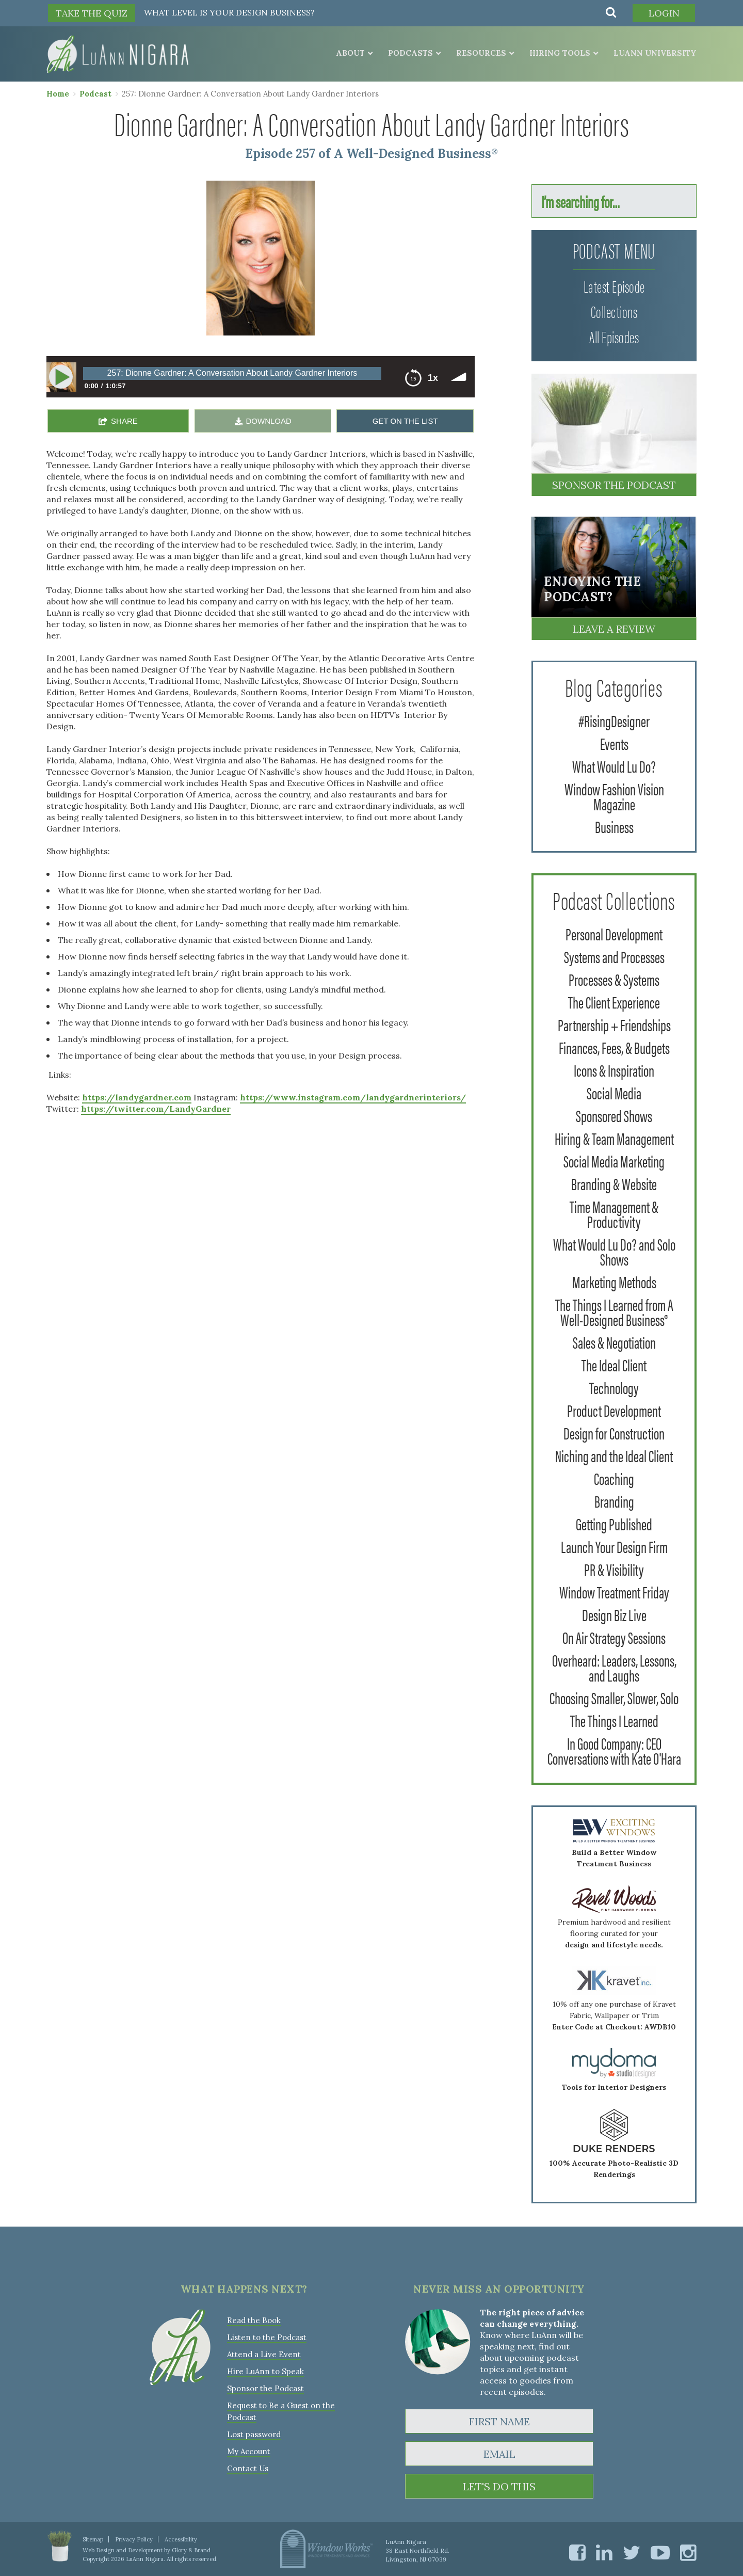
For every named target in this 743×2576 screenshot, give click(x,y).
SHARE (124, 421)
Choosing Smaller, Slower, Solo (614, 1697)
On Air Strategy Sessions (614, 1637)
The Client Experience (614, 1001)
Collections (614, 311)
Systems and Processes (614, 956)
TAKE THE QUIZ (91, 13)
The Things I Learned (614, 1720)
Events (614, 743)
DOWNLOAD (269, 421)
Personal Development (614, 933)
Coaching (614, 1478)
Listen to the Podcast (266, 2337)
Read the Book (254, 2320)
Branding (614, 1500)
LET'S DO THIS (499, 2486)
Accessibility (181, 2539)
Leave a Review (614, 628)
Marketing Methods (614, 1281)
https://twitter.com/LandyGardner (156, 1108)
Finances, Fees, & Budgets (614, 1047)
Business (614, 826)
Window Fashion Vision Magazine (614, 796)
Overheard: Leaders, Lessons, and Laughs (614, 1667)
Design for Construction (614, 1432)
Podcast (95, 94)
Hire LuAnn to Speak (265, 2371)
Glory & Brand (191, 2550)
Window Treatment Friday (614, 1591)
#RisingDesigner (614, 720)
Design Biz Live (614, 1614)
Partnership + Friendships (614, 1024)
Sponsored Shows (614, 1115)
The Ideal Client (614, 1364)
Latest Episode (614, 285)
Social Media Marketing (614, 1160)
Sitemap (93, 2539)
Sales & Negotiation (614, 1341)
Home (57, 94)
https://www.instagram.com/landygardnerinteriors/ (353, 1097)
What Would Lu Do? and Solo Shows (614, 1251)
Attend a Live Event (264, 2354)
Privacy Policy (134, 2539)
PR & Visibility (614, 1568)
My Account (248, 2451)
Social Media (614, 1092)
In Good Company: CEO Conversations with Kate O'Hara (614, 1750)
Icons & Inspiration (614, 1069)
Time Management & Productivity (614, 1213)
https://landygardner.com (136, 1097)
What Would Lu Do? (614, 765)
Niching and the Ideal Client (614, 1455)
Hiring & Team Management (614, 1137)
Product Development (614, 1409)
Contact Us (247, 2468)
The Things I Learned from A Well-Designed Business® (614, 1311)
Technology (614, 1387)
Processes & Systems (614, 978)
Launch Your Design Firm (614, 1546)
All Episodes (614, 336)
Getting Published (614, 1523)
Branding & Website (614, 1183)
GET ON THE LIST (405, 421)
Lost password (254, 2434)
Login (664, 13)
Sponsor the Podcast (614, 484)
